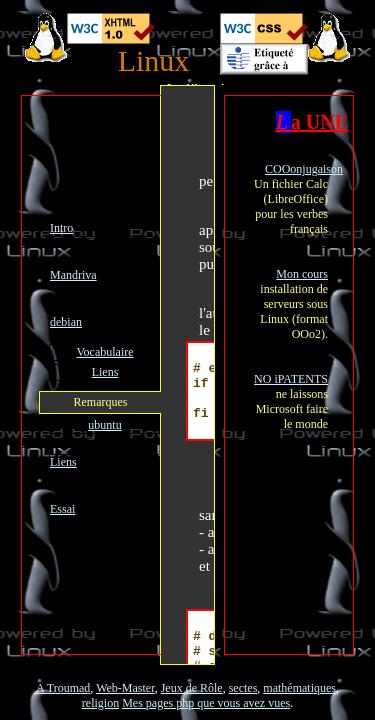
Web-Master (125, 688)
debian (66, 322)
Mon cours (302, 274)
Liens (105, 372)
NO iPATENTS (291, 379)
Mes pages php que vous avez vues (206, 703)
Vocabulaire (104, 352)
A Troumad (63, 688)
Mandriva (73, 275)
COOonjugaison (304, 169)
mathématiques (299, 688)
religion (100, 703)
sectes (243, 688)
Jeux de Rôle (192, 688)
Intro (61, 228)
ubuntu (104, 425)
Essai (62, 509)
